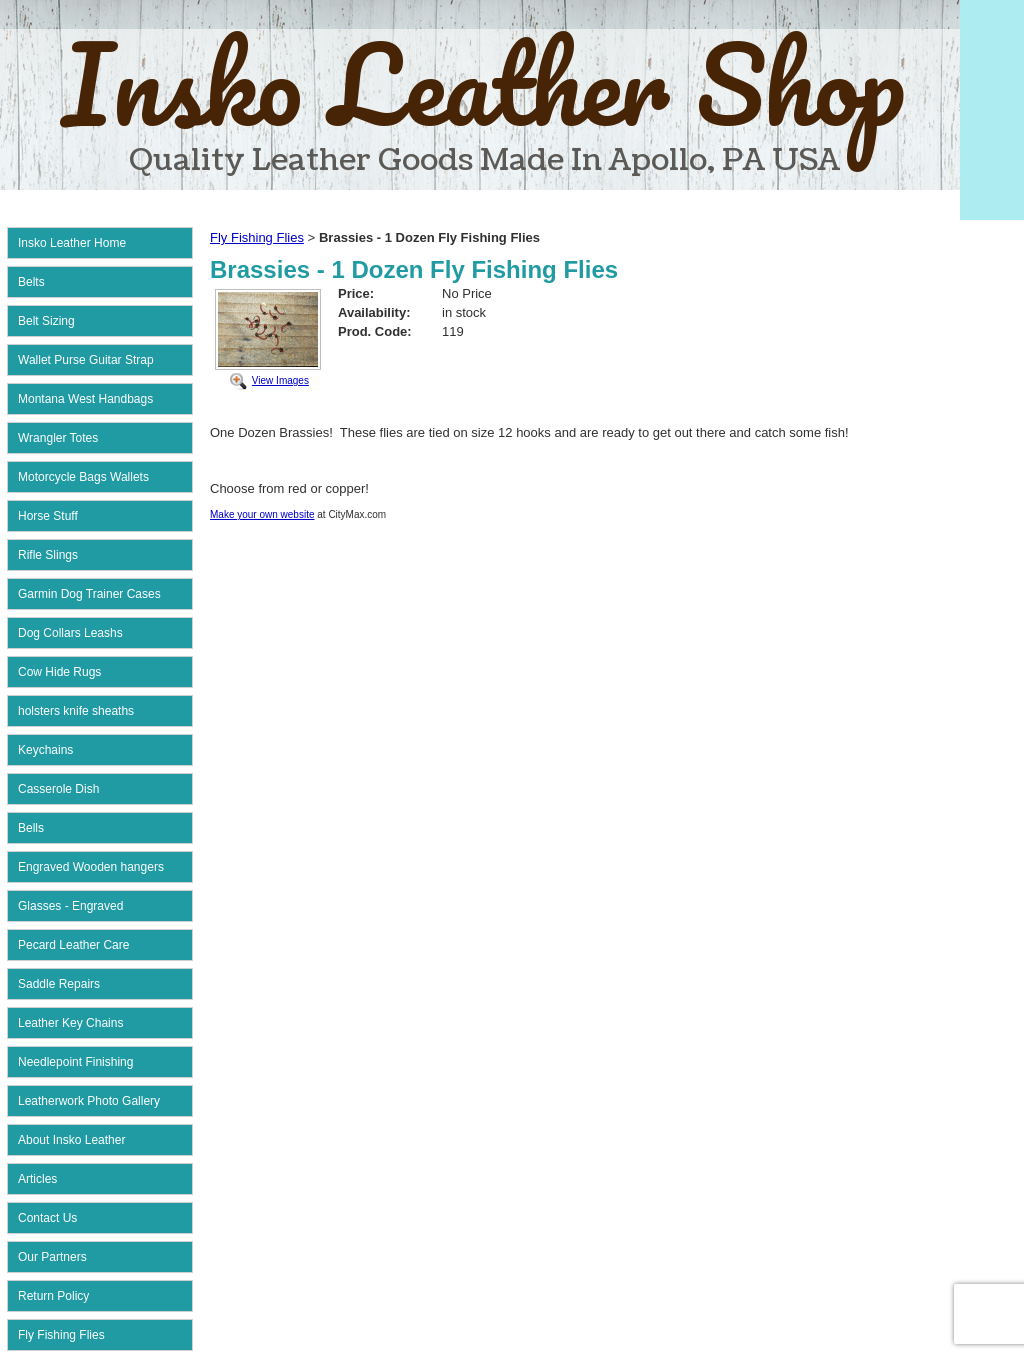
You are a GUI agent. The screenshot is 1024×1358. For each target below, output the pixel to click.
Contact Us (47, 1218)
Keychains (45, 750)
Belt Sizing (46, 321)
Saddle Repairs (59, 984)
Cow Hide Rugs (59, 672)
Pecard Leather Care (73, 945)
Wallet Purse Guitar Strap (86, 360)
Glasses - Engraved (70, 906)
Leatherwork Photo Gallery (89, 1101)
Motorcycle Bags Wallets (83, 477)
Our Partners (52, 1257)
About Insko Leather (71, 1140)
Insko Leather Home (72, 243)
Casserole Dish (58, 789)
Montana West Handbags (85, 399)
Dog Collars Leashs (70, 633)
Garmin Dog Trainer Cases (89, 594)
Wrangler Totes (58, 438)
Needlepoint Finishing (75, 1062)
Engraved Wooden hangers (91, 867)
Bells (31, 828)
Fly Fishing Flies (61, 1335)
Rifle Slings (48, 555)
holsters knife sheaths (76, 711)
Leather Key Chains (70, 1023)
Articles (37, 1179)
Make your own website (262, 514)
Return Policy (53, 1296)
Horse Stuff (48, 516)
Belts (31, 282)
